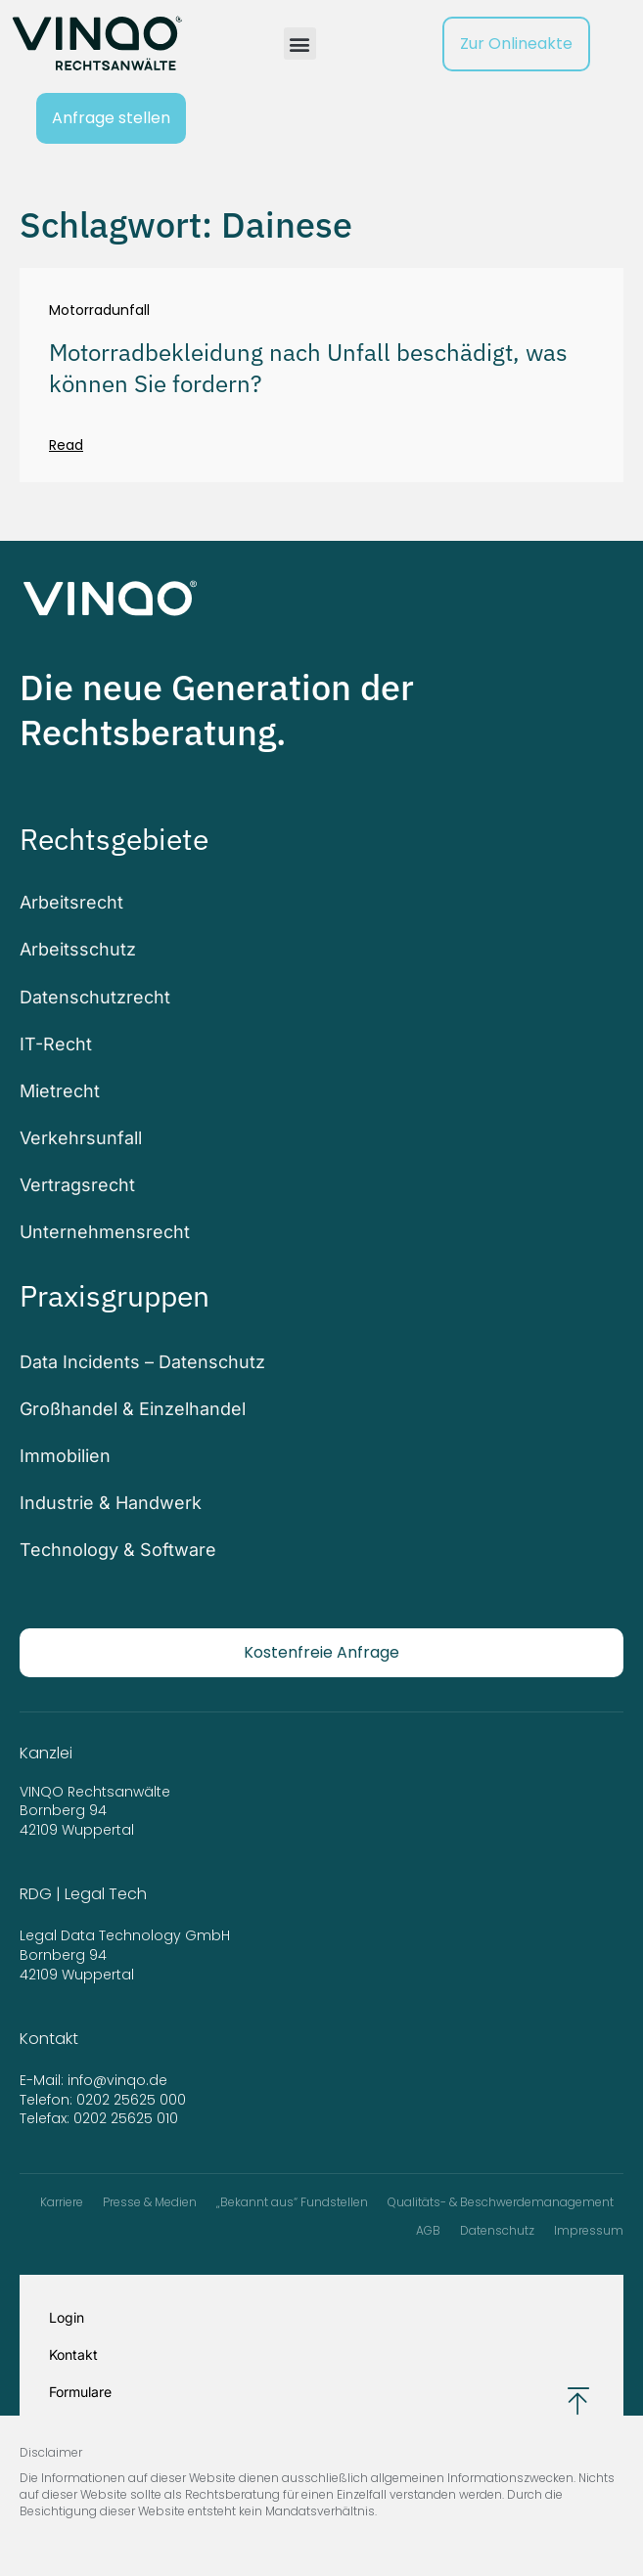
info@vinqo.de (119, 2080)
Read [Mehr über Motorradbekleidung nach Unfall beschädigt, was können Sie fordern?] (66, 445)
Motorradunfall (99, 310)
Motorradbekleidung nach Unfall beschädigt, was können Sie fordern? (308, 367)
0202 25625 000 (131, 2100)
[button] (300, 43)
